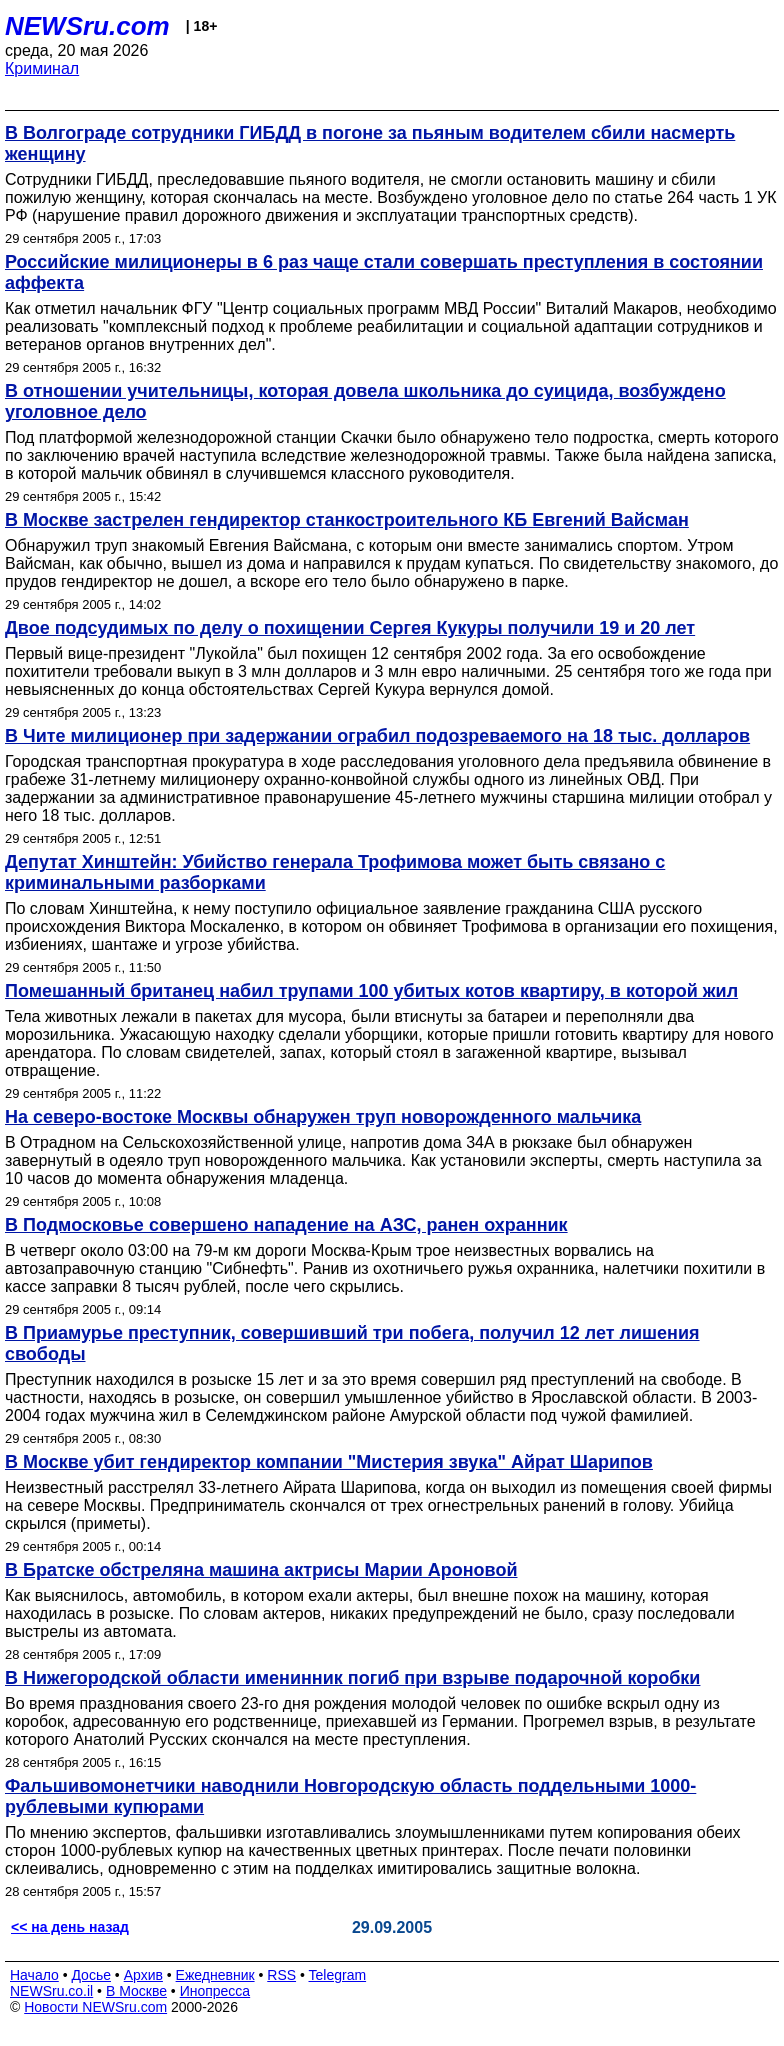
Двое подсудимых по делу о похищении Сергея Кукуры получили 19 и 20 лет (350, 628)
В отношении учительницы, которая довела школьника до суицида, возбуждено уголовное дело (365, 401)
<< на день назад (70, 1927)
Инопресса (215, 1991)
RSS (281, 1975)
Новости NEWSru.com (95, 2007)
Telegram (338, 1975)
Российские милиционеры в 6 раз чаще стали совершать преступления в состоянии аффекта (384, 272)
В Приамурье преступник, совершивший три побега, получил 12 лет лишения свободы (352, 1343)
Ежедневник (215, 1975)
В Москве (136, 1991)
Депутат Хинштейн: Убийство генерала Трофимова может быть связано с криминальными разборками (335, 872)
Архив (143, 1975)
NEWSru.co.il (51, 1991)
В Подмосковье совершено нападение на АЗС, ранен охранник (286, 1225)
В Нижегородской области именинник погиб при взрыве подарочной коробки (352, 1678)
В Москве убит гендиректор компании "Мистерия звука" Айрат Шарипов (329, 1462)
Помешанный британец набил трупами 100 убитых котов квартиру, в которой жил (371, 991)
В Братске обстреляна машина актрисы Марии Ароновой (261, 1570)
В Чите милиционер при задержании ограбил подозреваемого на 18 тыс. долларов (377, 736)
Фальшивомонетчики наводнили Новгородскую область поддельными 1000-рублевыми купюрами (350, 1796)
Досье (91, 1975)
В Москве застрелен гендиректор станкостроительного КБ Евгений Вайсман (347, 520)
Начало (34, 1975)
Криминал (42, 68)
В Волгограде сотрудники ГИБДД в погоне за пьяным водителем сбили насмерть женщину (370, 143)
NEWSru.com (87, 26)
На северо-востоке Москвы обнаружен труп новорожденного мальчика (323, 1117)
